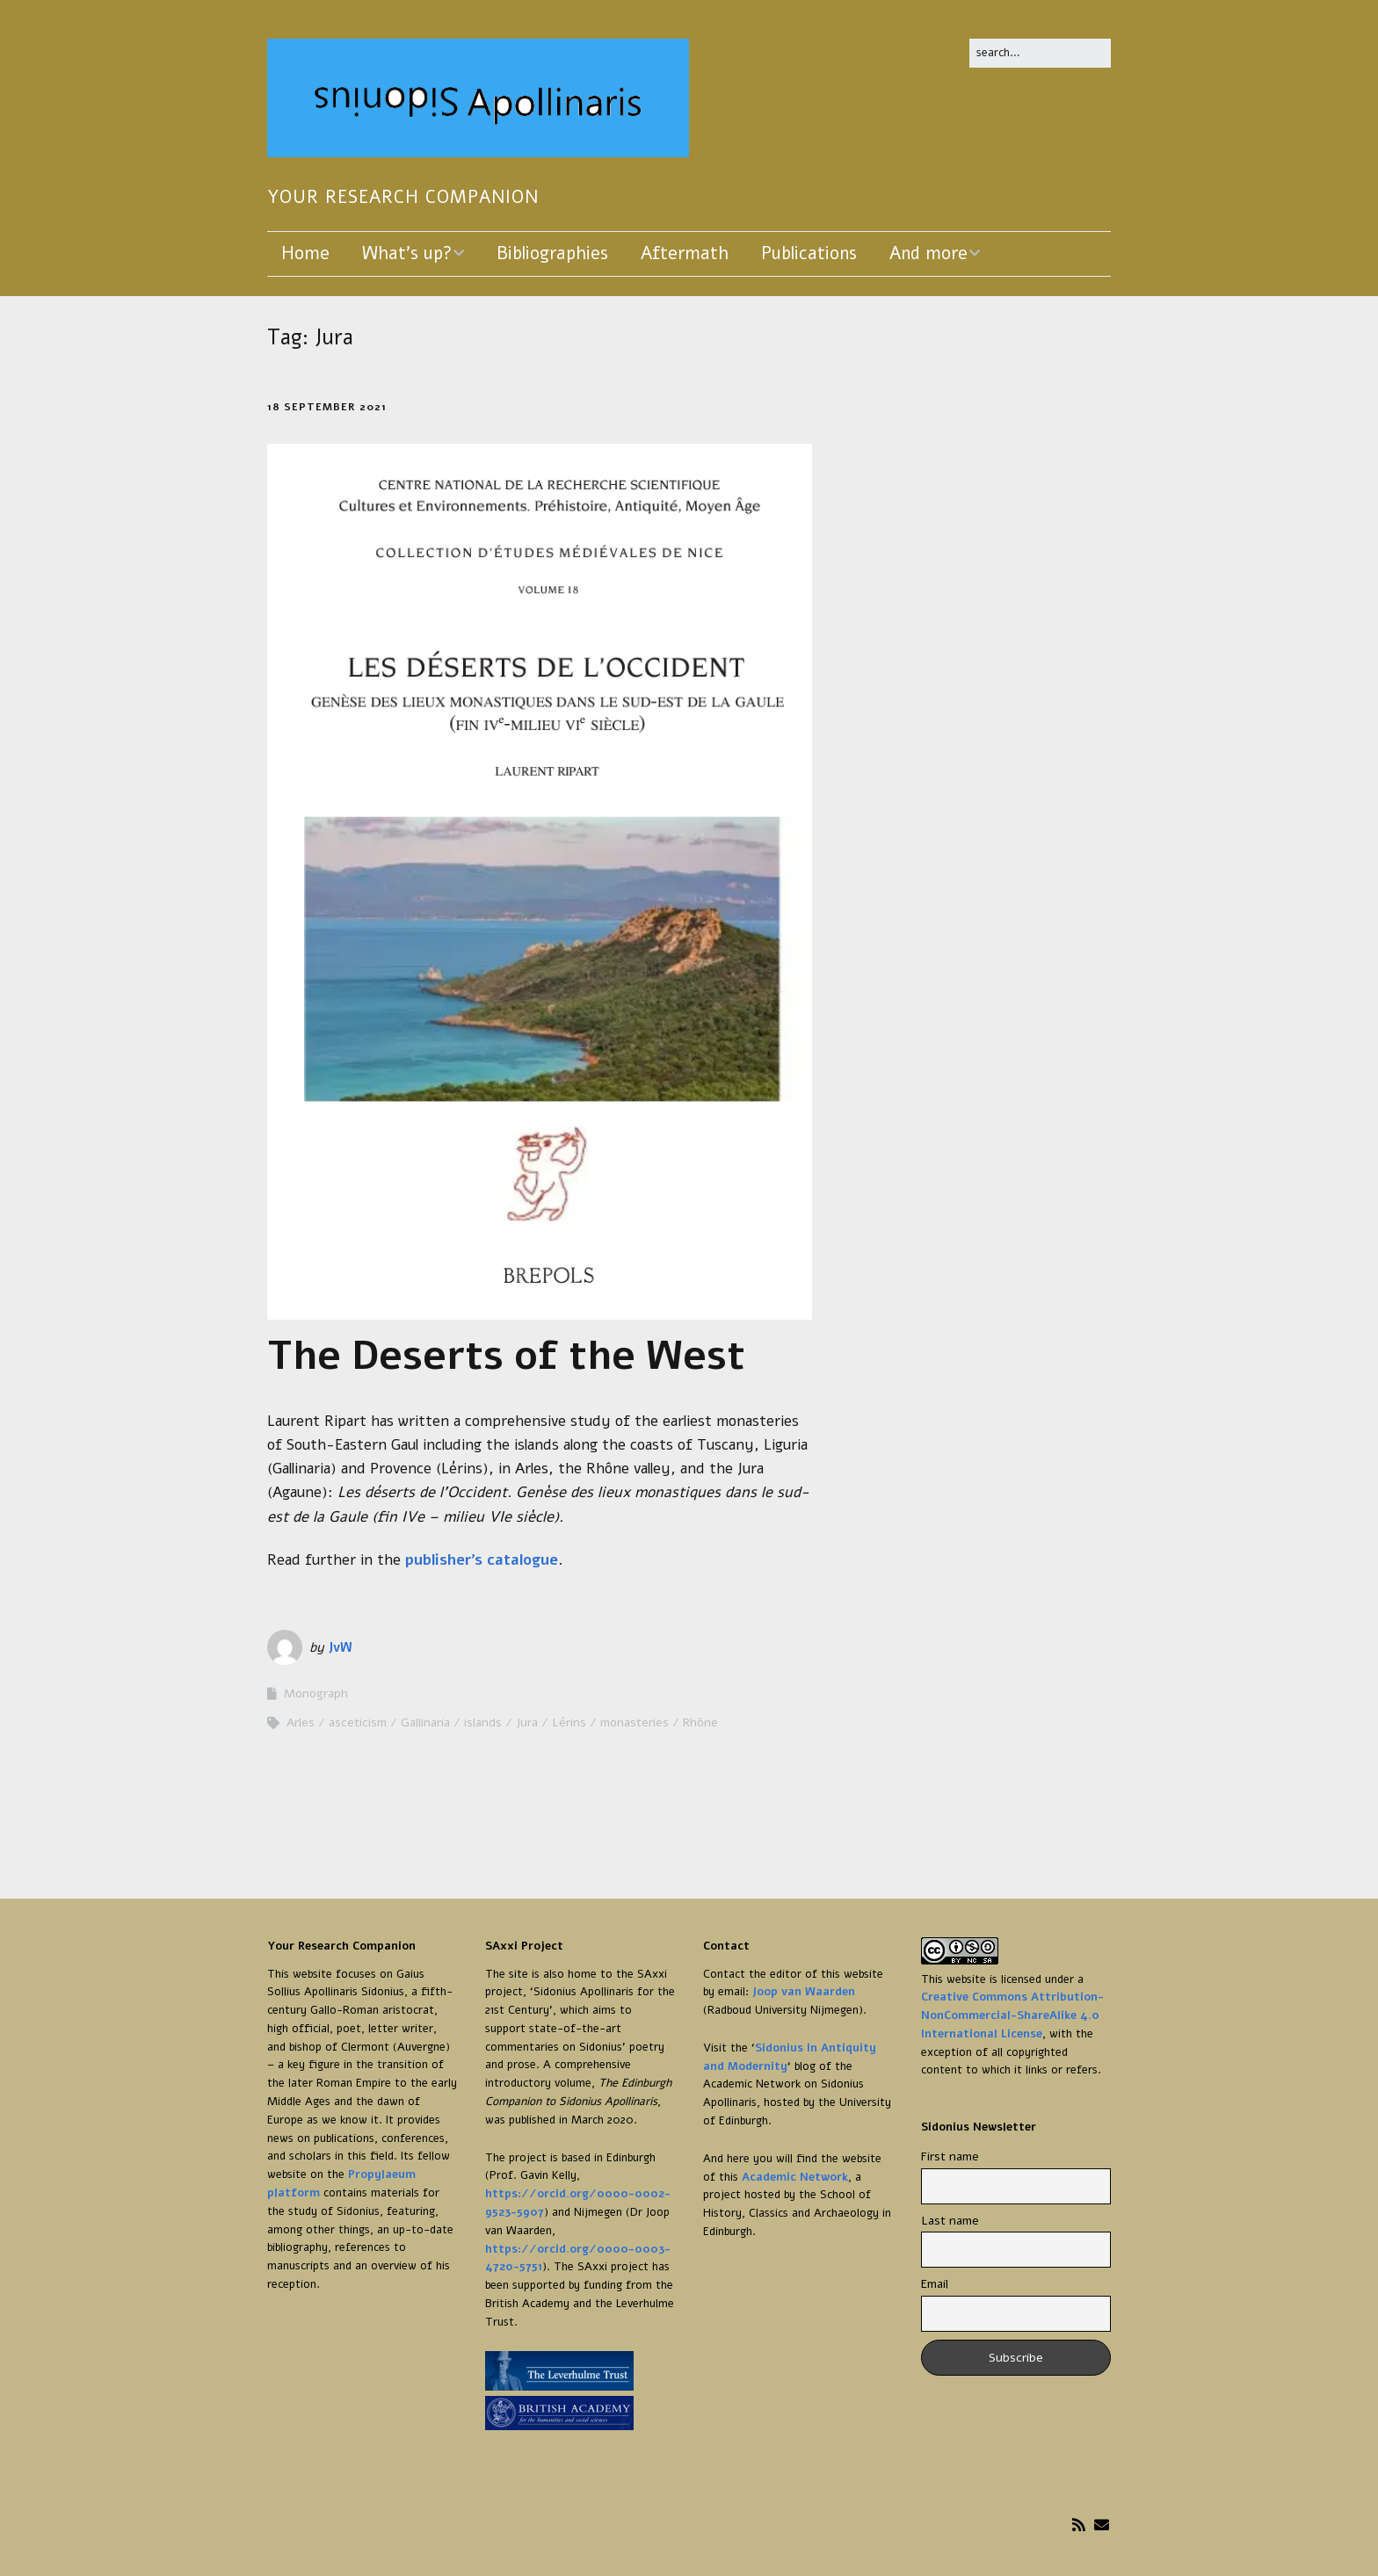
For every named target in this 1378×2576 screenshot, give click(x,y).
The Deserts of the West (506, 1355)
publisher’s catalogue (481, 1560)
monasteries (634, 1722)
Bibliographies (552, 253)
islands (483, 1722)
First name (950, 2156)
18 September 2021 (327, 407)
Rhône (700, 1722)
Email (934, 2284)
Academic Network (795, 2177)
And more (928, 253)
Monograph (316, 1693)
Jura (527, 1722)
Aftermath (685, 253)
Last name (950, 2220)
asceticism (358, 1722)
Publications (809, 253)
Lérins (569, 1722)
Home (305, 253)
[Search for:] (1040, 53)
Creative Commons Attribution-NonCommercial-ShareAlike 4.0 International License (1012, 2015)
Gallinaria (425, 1722)
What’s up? (407, 253)
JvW (340, 1647)
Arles (300, 1722)
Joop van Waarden (803, 1992)
